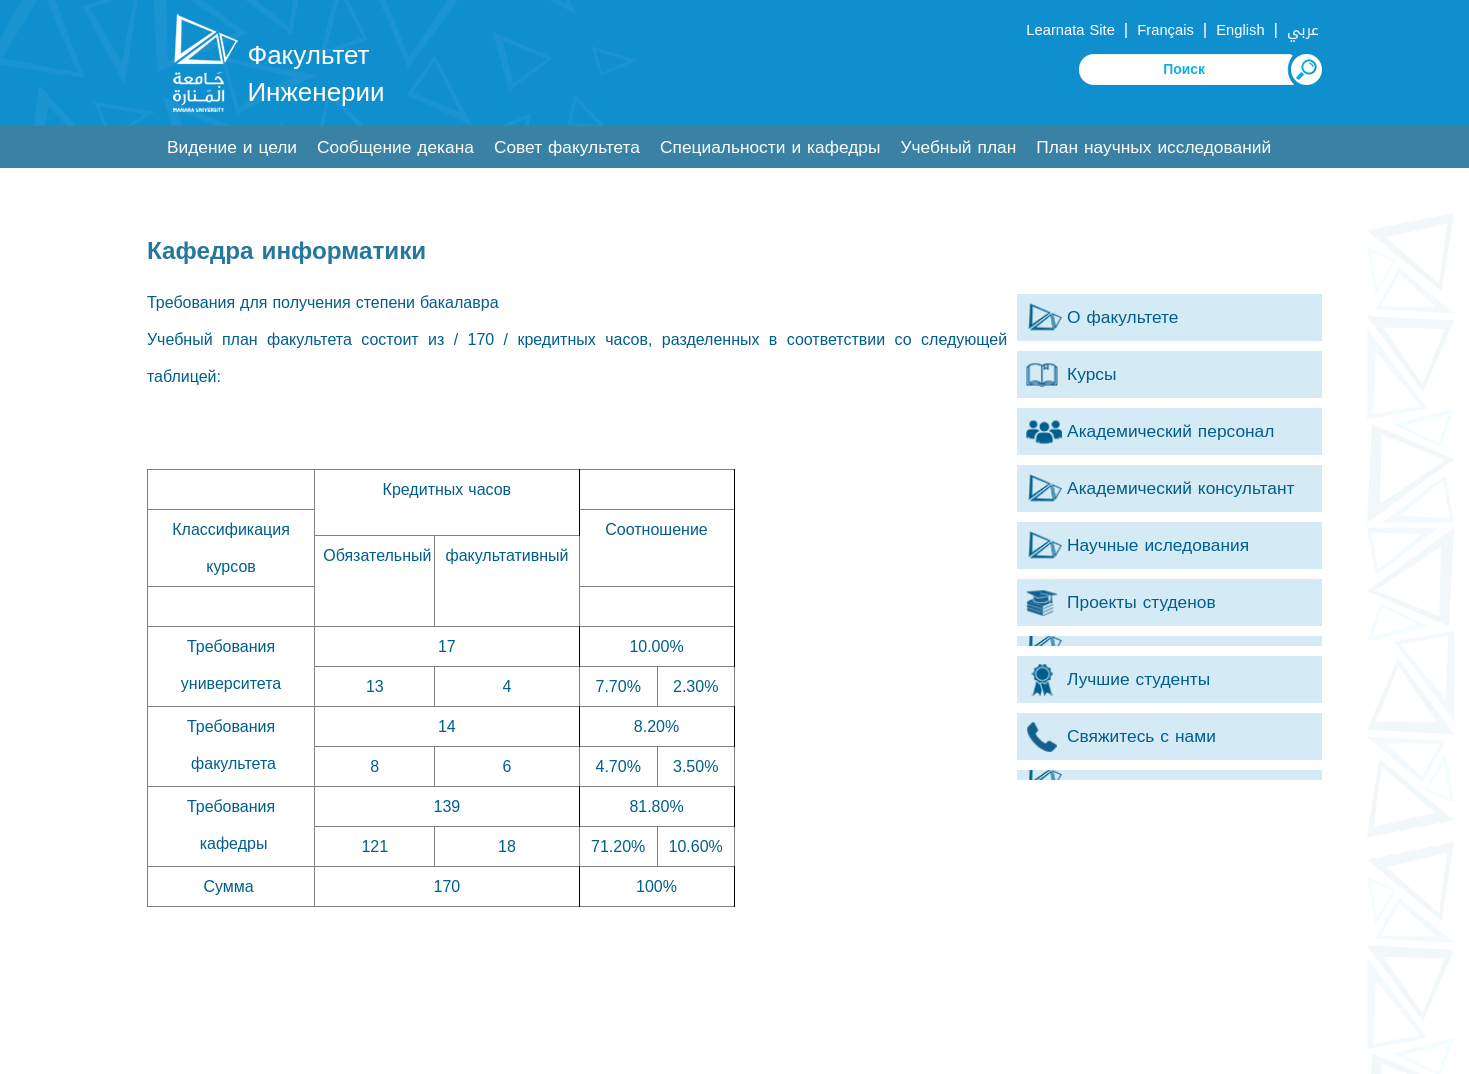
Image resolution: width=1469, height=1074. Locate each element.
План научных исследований (1153, 147)
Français (1165, 30)
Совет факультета (567, 147)
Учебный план (958, 147)
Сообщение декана (395, 147)
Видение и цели (232, 147)
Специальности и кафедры (770, 147)
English (1240, 30)
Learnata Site (1070, 30)
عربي (1303, 30)
